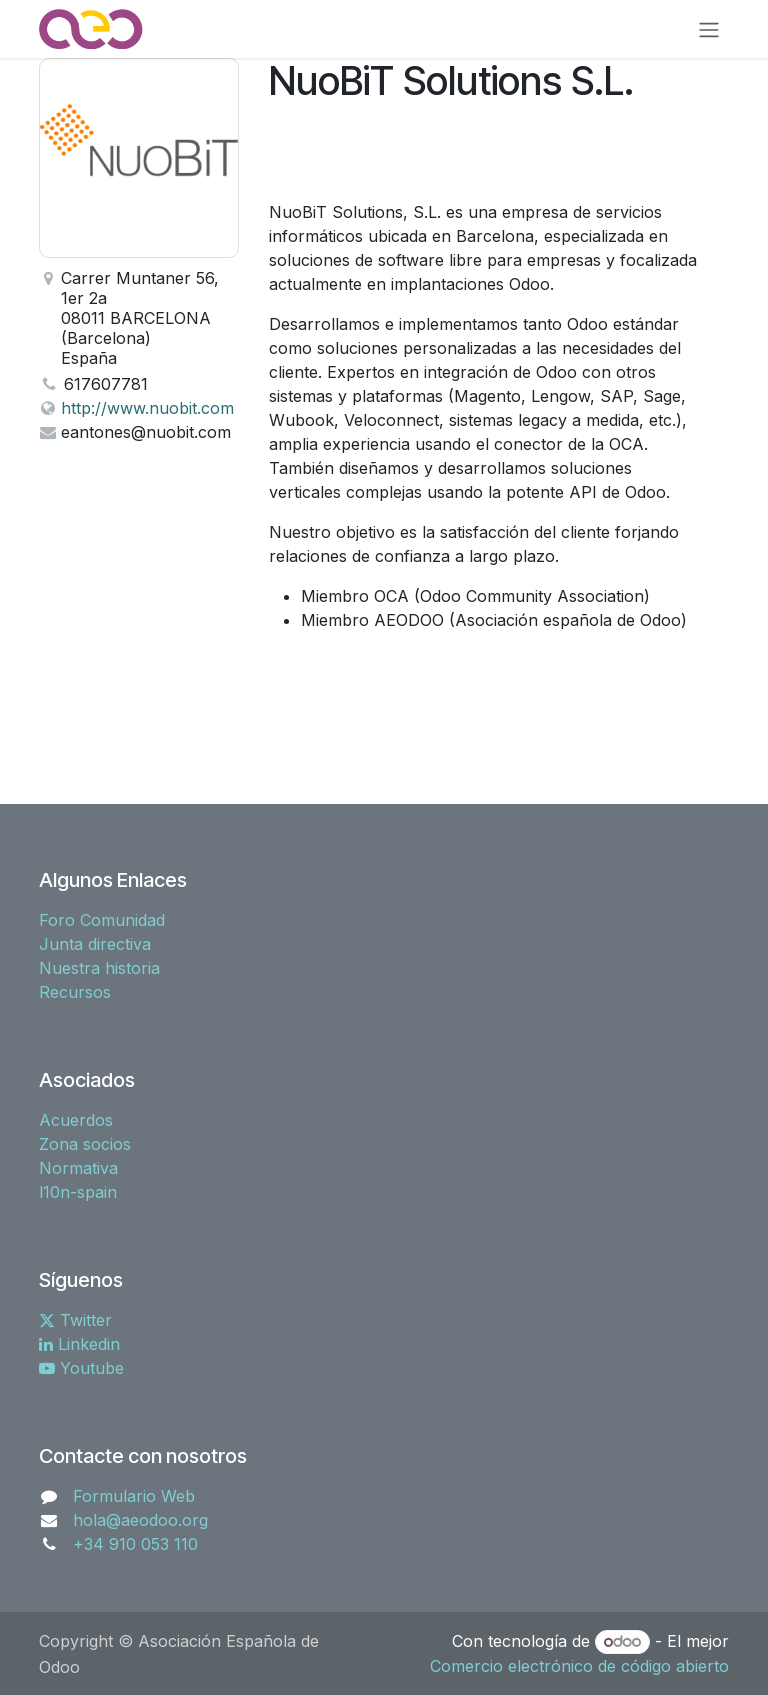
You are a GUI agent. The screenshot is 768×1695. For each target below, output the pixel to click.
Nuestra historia (99, 968)
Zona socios (85, 1144)
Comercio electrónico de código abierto (579, 1666)
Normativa (78, 1168)
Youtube (81, 1368)
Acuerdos (76, 1120)
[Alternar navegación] (709, 29)
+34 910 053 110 (135, 1544)
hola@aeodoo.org (140, 1520)
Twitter (75, 1320)
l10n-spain (78, 1192)
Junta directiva (95, 944)
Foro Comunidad (102, 920)
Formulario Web (134, 1496)
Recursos (75, 992)
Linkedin (79, 1344)
